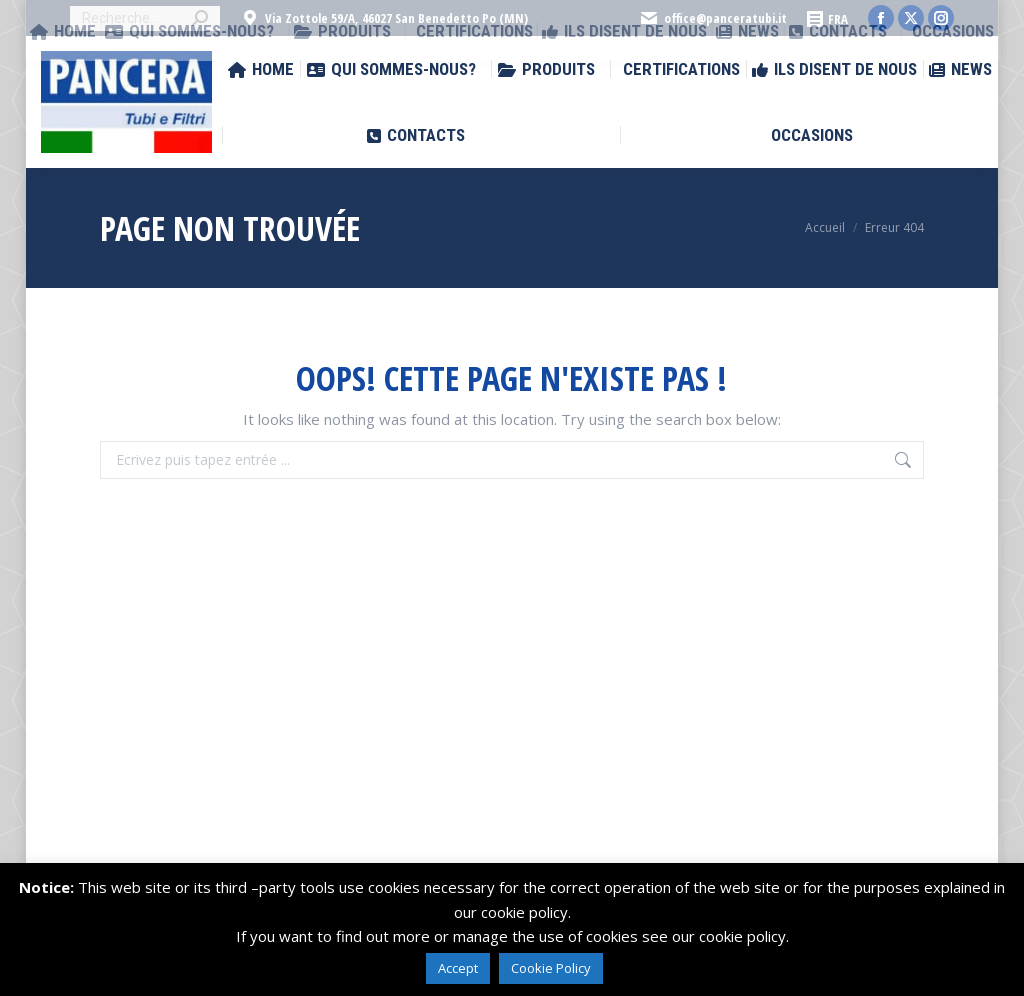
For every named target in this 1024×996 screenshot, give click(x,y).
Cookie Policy (551, 968)
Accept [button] (458, 968)
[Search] (145, 18)
